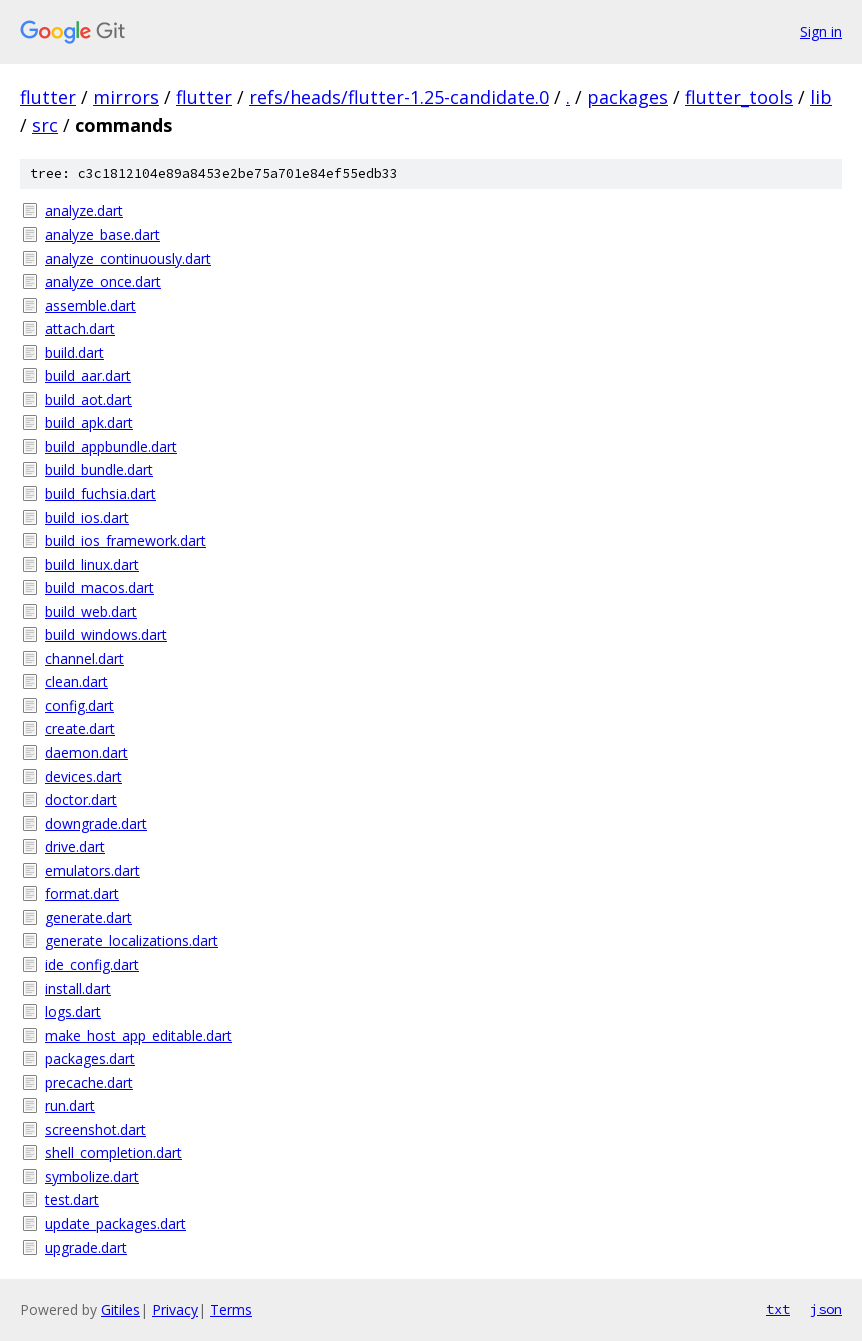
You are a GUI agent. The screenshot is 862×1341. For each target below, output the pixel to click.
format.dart (82, 893)
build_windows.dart (106, 634)
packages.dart (90, 1058)
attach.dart (80, 328)
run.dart (70, 1105)
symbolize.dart (92, 1176)
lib (821, 97)
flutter (48, 97)
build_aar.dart (88, 375)
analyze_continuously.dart (128, 258)
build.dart (74, 352)
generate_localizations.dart (131, 940)
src (45, 125)
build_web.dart (91, 611)
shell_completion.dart (113, 1152)
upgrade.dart (86, 1247)
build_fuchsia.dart (100, 493)
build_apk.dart (89, 422)
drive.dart (75, 846)
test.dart (72, 1199)
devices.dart (83, 776)
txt (778, 1309)
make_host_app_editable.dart (138, 1035)
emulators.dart (92, 870)
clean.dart (76, 681)
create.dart (80, 728)
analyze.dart (84, 210)
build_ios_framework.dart (125, 540)
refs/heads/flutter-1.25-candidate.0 (399, 97)
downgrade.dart (96, 823)
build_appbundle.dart (111, 446)
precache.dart (89, 1082)
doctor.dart (81, 799)
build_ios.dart (87, 517)
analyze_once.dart (103, 281)
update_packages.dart (115, 1223)
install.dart (78, 988)
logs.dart (73, 1011)
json (826, 1309)
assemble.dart (90, 305)
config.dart (79, 705)
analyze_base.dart (102, 234)
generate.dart (88, 917)
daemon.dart (86, 752)
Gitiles (120, 1309)
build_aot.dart (88, 399)
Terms (231, 1309)
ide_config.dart (92, 964)
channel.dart (84, 658)
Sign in (821, 31)
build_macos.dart (99, 587)
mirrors (126, 97)
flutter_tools (739, 97)
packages (627, 97)
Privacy (175, 1309)
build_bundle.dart (99, 469)
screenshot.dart (95, 1129)
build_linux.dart (92, 564)
